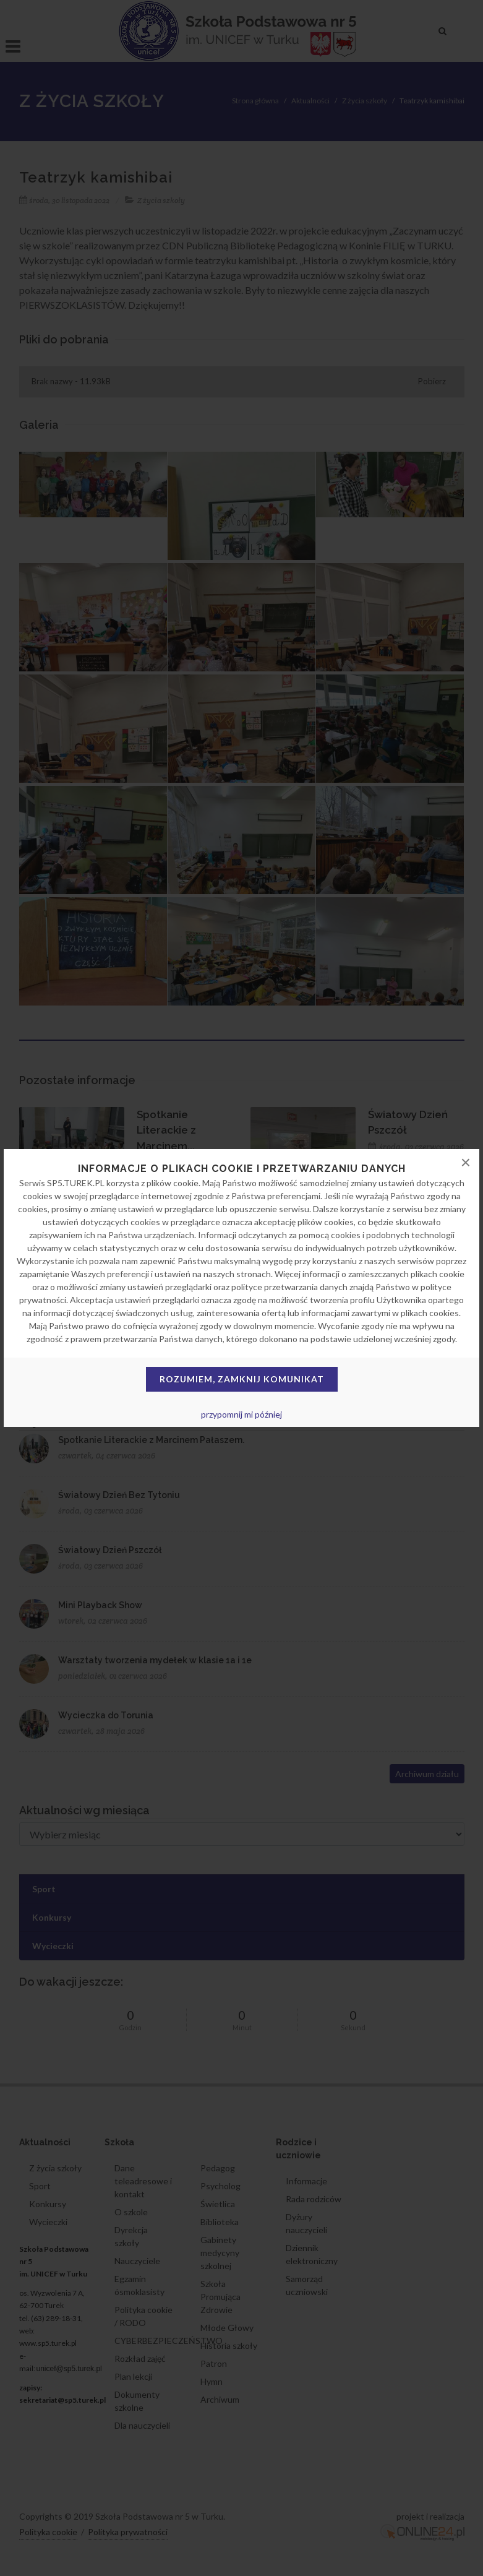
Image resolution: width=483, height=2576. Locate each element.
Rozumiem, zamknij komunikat (242, 1379)
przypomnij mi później (241, 1414)
